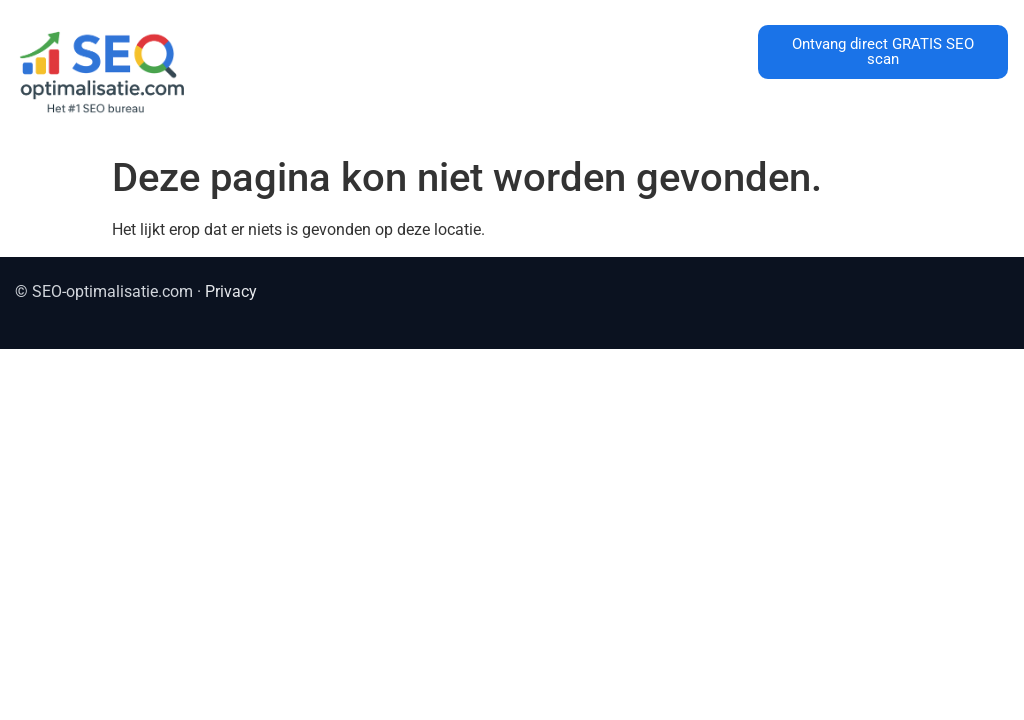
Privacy (231, 291)
